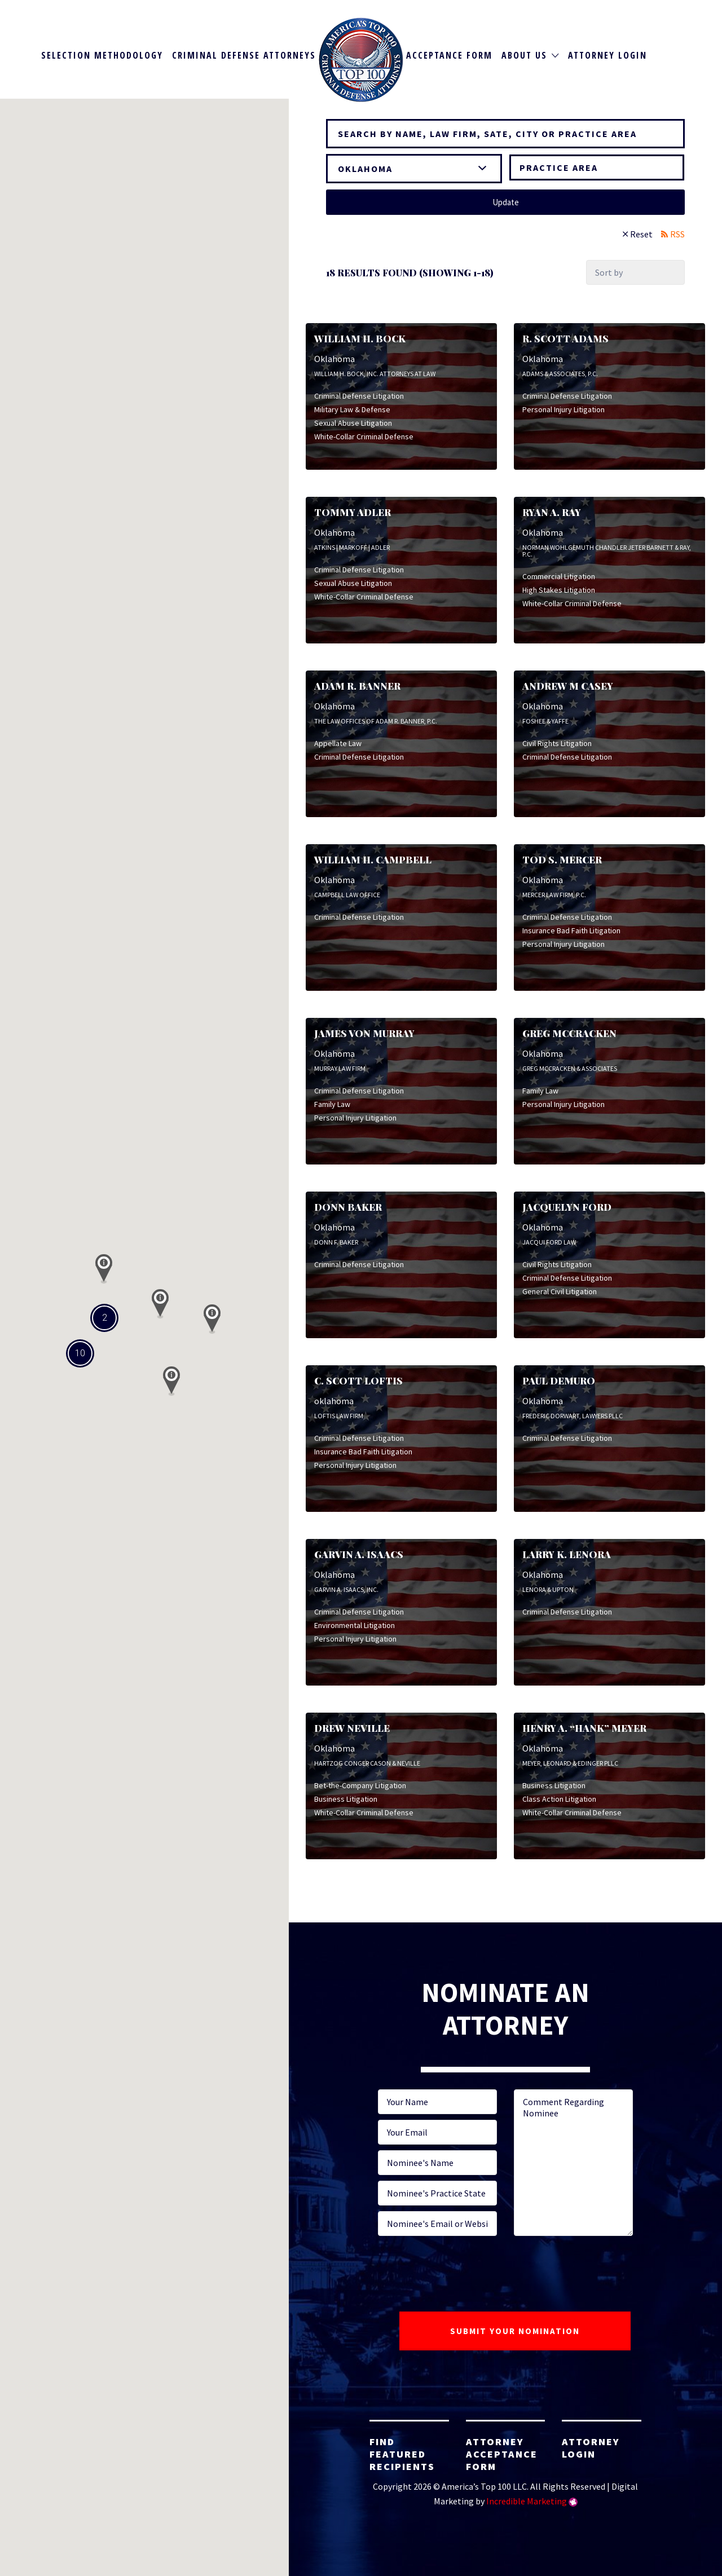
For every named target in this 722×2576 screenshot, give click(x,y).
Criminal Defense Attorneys (244, 55)
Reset (641, 234)
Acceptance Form (449, 55)
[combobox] (597, 167)
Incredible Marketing (526, 2501)
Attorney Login (607, 55)
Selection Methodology (102, 55)
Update (505, 202)
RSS (677, 234)
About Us (524, 55)
